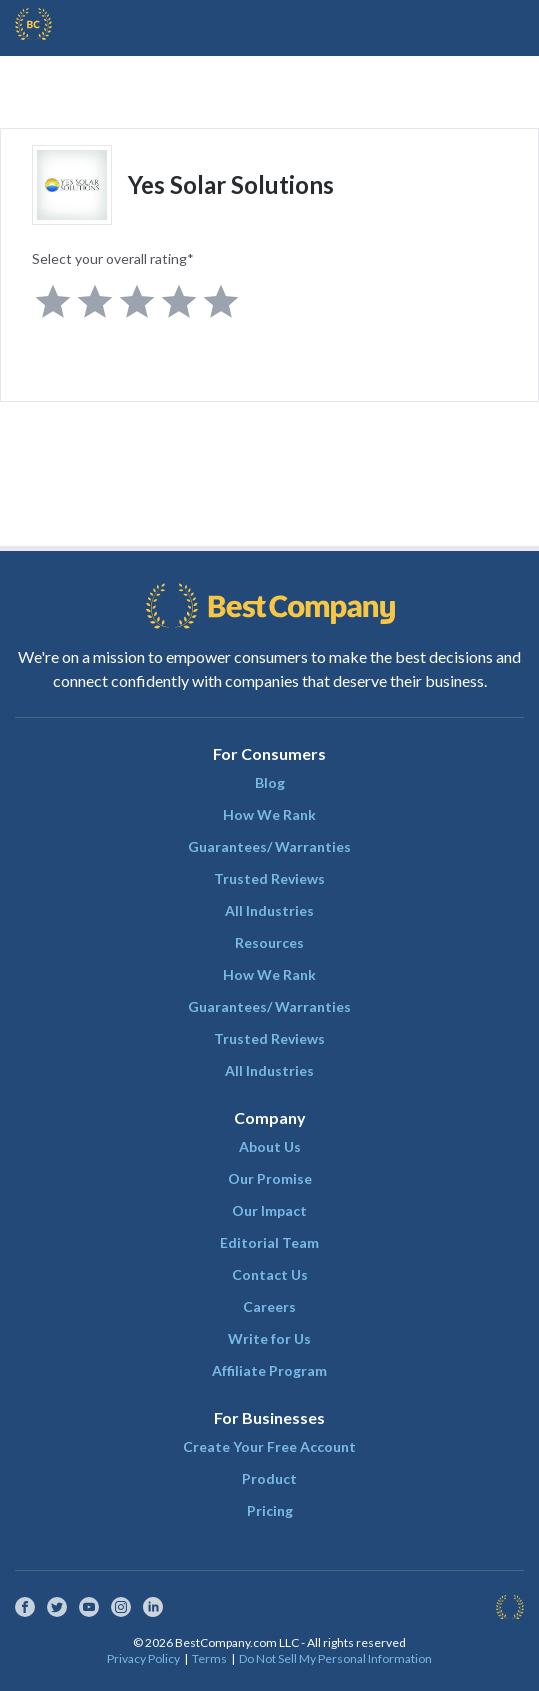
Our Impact (269, 1210)
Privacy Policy (143, 1658)
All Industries (269, 910)
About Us (270, 1146)
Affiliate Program (269, 1370)
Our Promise (270, 1178)
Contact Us (270, 1274)
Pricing (270, 1510)
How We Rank (269, 814)
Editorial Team (269, 1242)
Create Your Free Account (269, 1446)
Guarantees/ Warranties (269, 846)
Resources (269, 942)
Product (269, 1478)
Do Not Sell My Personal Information (335, 1658)
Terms (209, 1658)
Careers (269, 1306)
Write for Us (269, 1338)
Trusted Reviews (269, 878)
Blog (270, 782)
